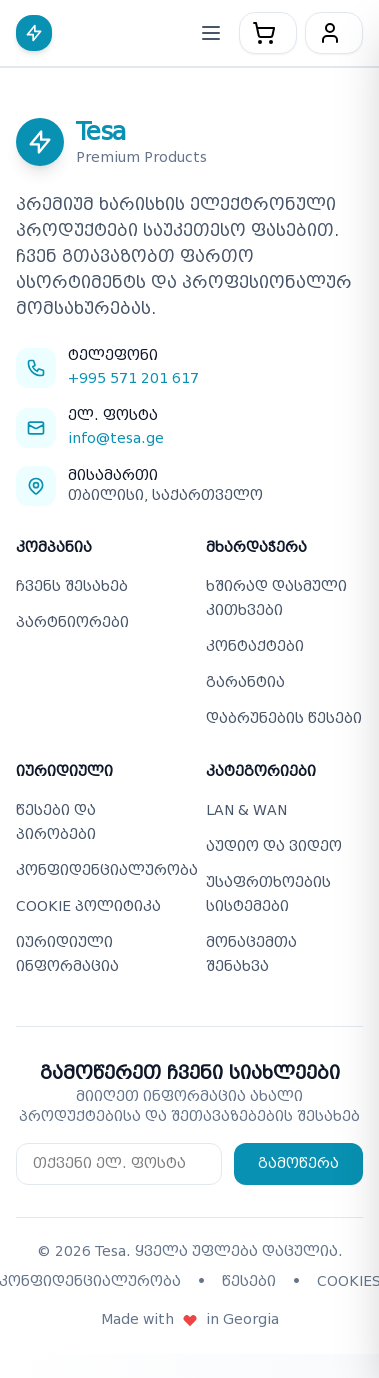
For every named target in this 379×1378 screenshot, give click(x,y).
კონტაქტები (255, 646)
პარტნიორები (72, 622)
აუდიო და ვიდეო (274, 846)
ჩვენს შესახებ (72, 586)
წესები (249, 1281)
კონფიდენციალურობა (107, 870)
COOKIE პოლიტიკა (88, 906)
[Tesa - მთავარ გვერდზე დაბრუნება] (38, 33)
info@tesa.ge (116, 438)
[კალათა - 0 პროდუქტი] (268, 33)
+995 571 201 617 (133, 378)
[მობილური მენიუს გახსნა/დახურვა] (211, 33)
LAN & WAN (246, 810)
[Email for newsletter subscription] (119, 1164)
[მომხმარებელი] (334, 33)
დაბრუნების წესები (284, 718)
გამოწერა (298, 1163)
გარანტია (245, 682)
